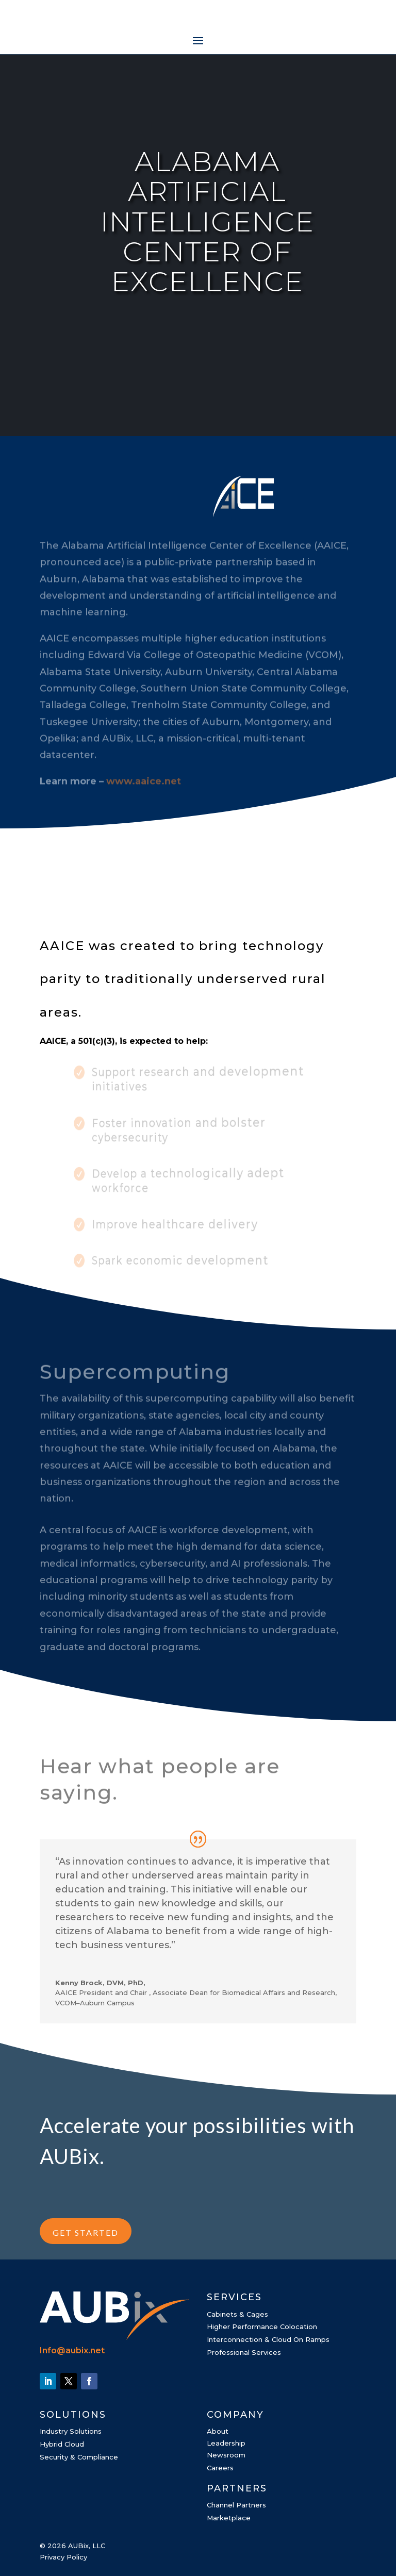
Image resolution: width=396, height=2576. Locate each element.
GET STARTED (86, 2232)
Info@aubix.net (72, 2350)
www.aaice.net (143, 793)
